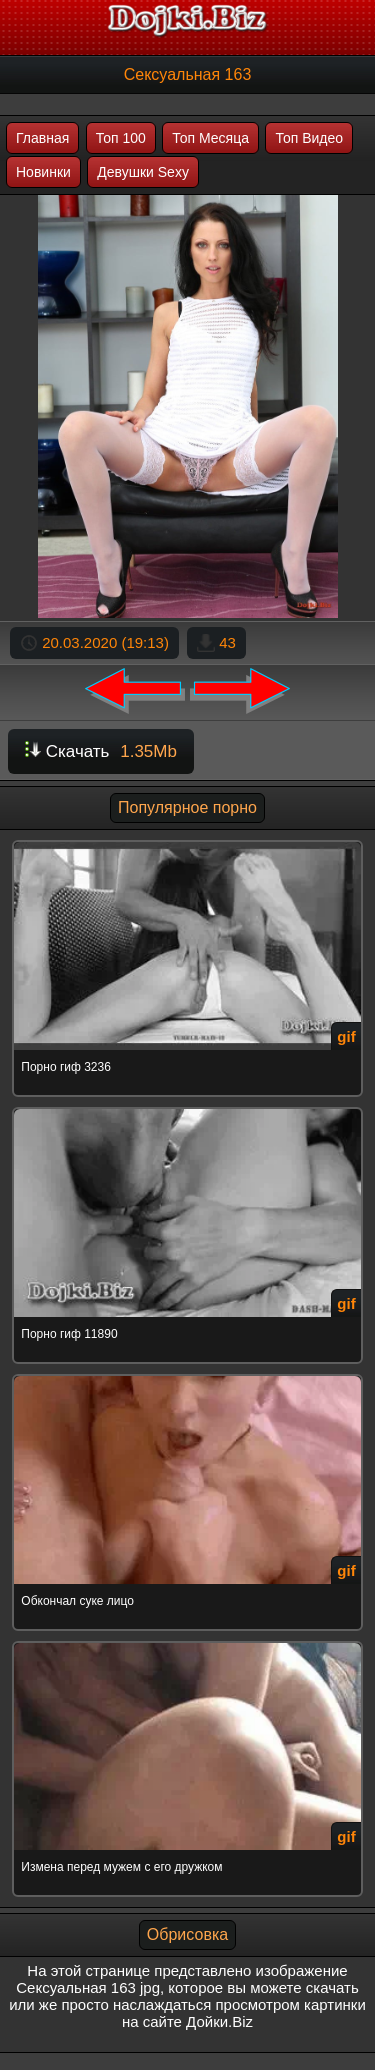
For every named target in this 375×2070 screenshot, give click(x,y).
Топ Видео (309, 138)
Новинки (43, 172)
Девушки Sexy (143, 172)
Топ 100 (121, 138)
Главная (42, 138)
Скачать (101, 751)
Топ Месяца (210, 138)
